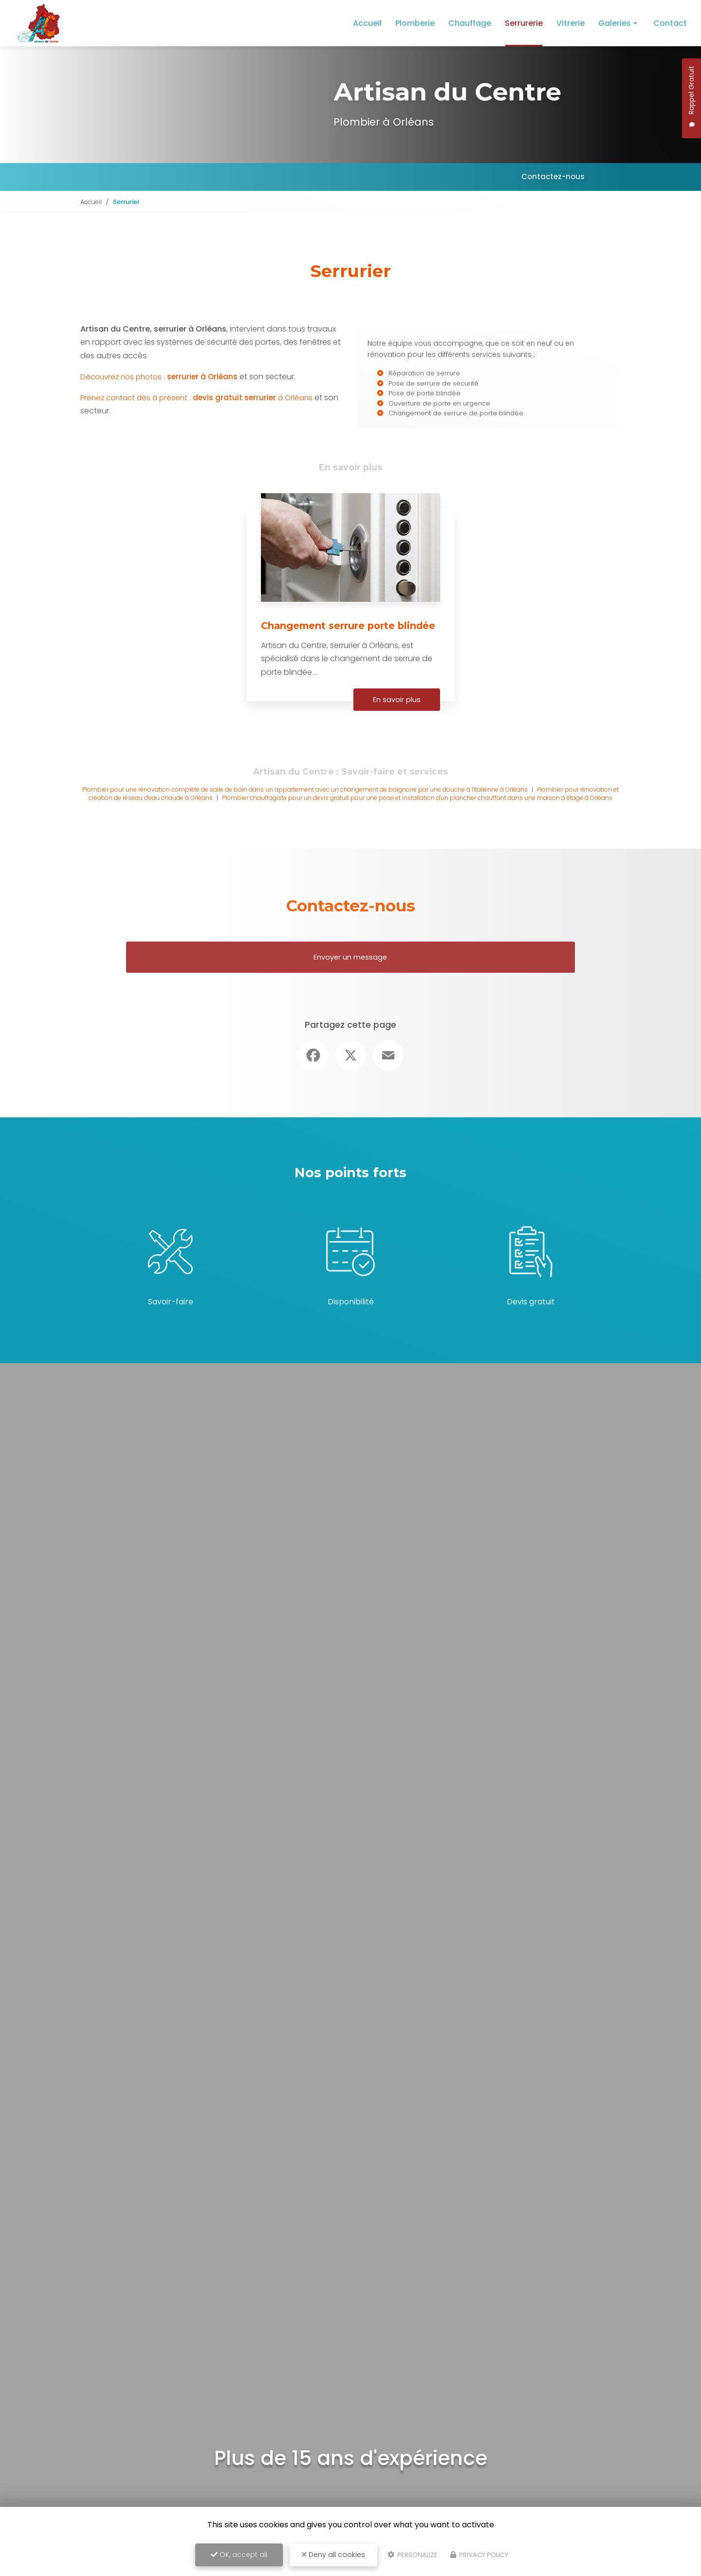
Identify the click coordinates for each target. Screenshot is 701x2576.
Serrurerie (524, 23)
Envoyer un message (350, 991)
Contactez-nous (551, 176)
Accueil (367, 23)
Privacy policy (479, 2554)
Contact (670, 23)
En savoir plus (395, 725)
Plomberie (415, 23)
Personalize (412, 2554)
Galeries (614, 23)
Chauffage (469, 23)
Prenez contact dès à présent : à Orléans (201, 405)
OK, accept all (239, 2554)
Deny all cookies (333, 2554)
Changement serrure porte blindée (333, 647)
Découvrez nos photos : (162, 384)
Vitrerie (570, 23)
